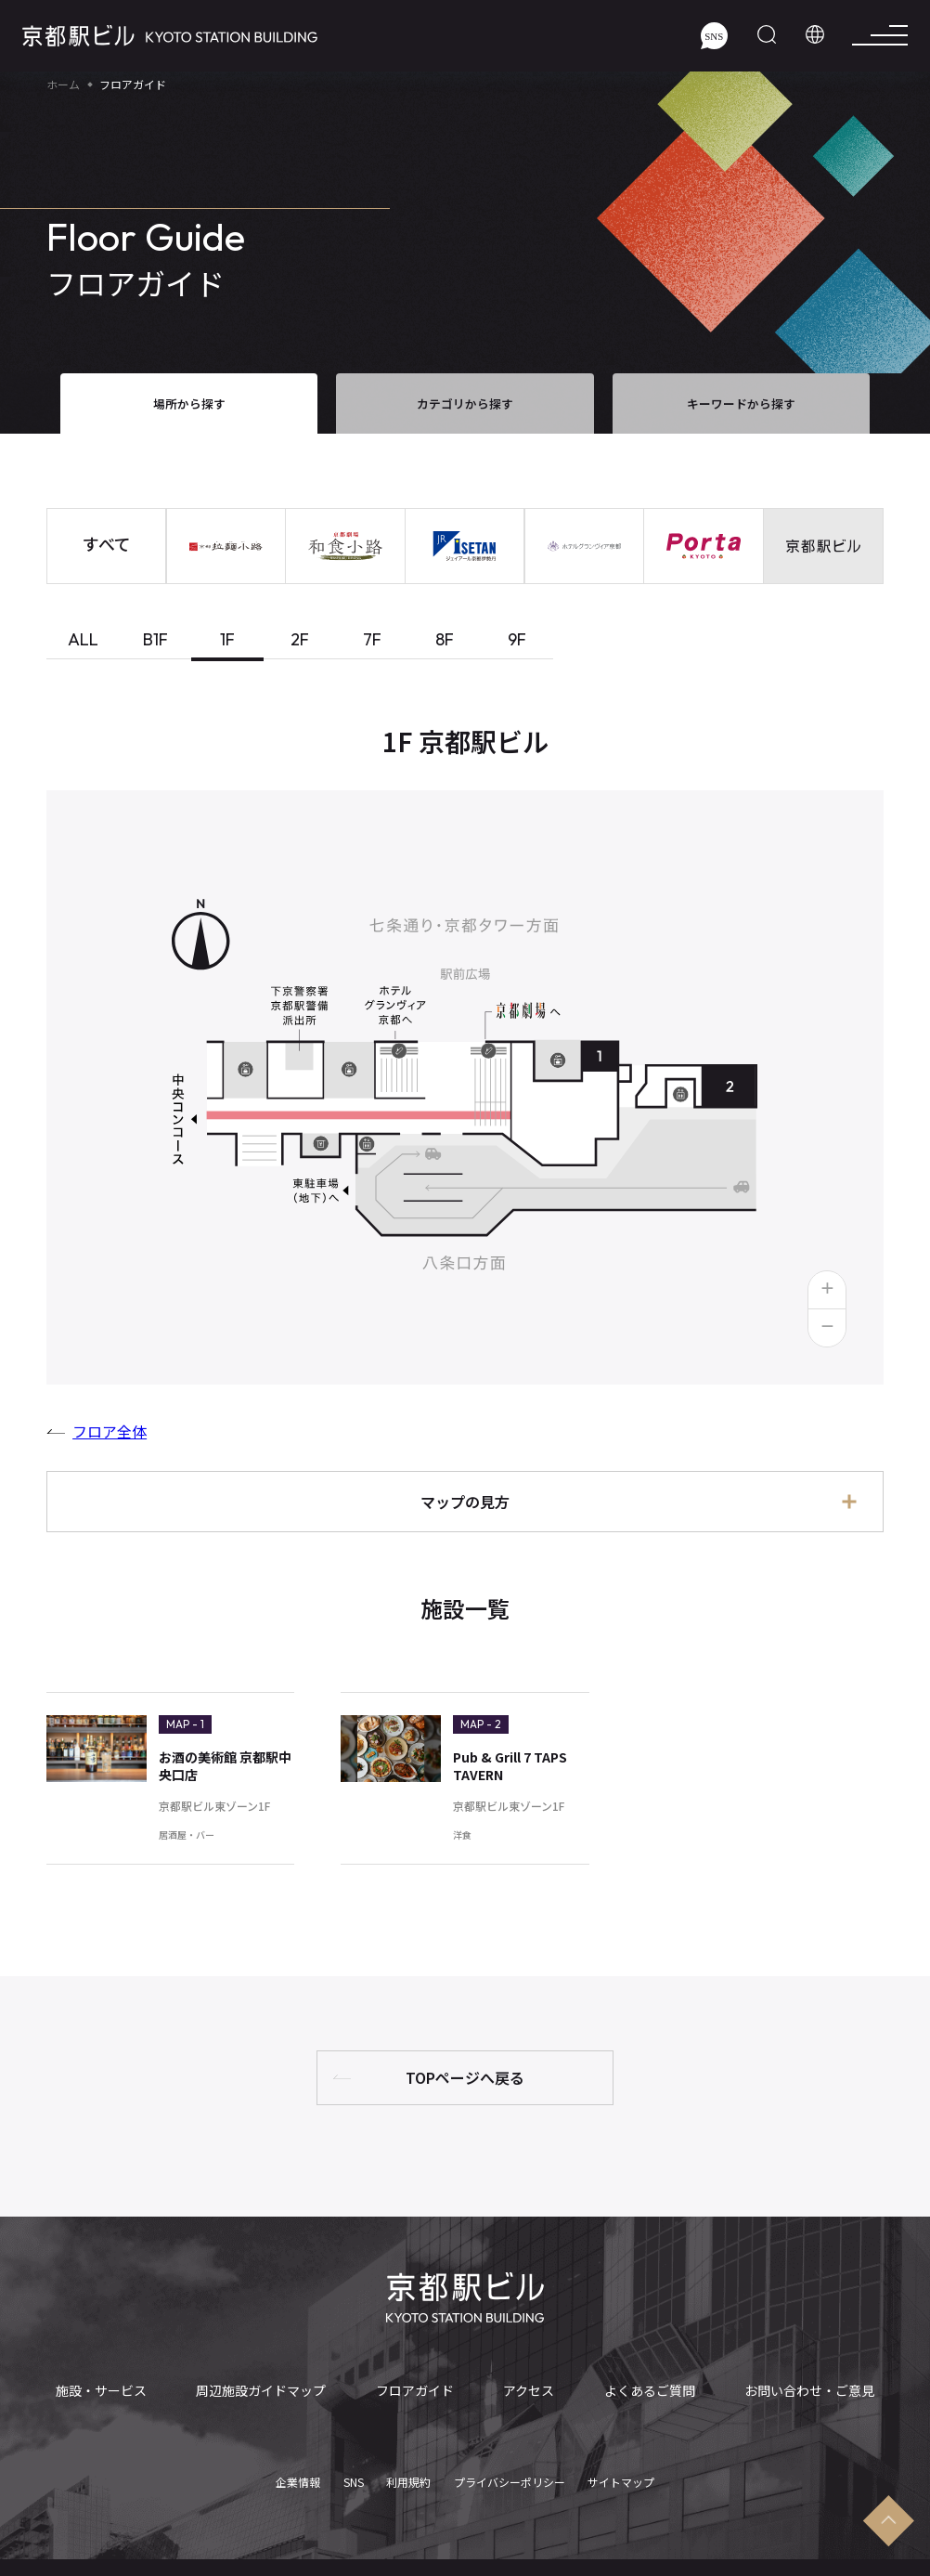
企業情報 (298, 2468)
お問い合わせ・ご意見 (804, 2391)
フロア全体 (109, 1431)
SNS (353, 2468)
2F (300, 639)
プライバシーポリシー (509, 2468)
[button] (827, 1290)
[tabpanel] (465, 1325)
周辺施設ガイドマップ (264, 2391)
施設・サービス (104, 2391)
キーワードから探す (741, 403)
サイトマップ (621, 2468)
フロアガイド (417, 2391)
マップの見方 (465, 1501)
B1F (155, 639)
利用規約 (408, 2468)
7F (372, 639)
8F (444, 639)
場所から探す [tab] (189, 403)
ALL (83, 639)
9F (517, 639)
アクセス (527, 2391)
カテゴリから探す (465, 403)
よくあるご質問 (644, 2391)
